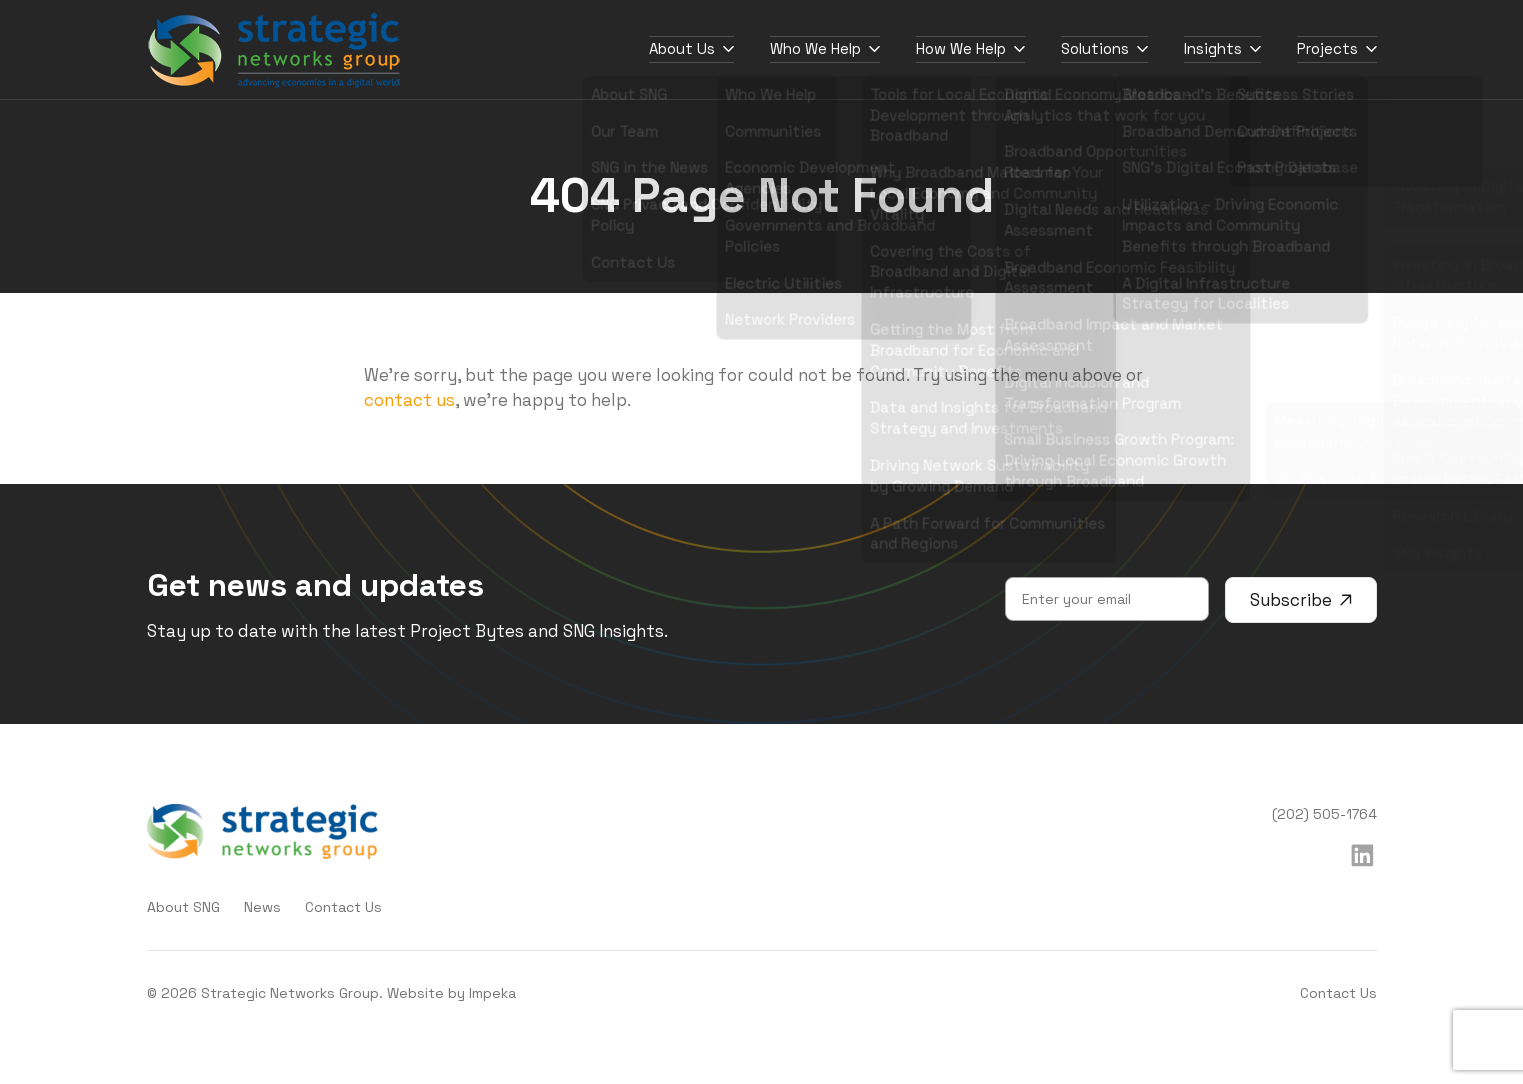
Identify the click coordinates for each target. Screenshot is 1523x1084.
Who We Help (825, 48)
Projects (1337, 48)
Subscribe (1301, 600)
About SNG (183, 907)
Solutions (1104, 48)
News (262, 907)
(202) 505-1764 (1324, 814)
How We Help (970, 48)
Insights (1222, 48)
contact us (409, 400)
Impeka (492, 993)
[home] (274, 50)
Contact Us (343, 907)
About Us (691, 48)
